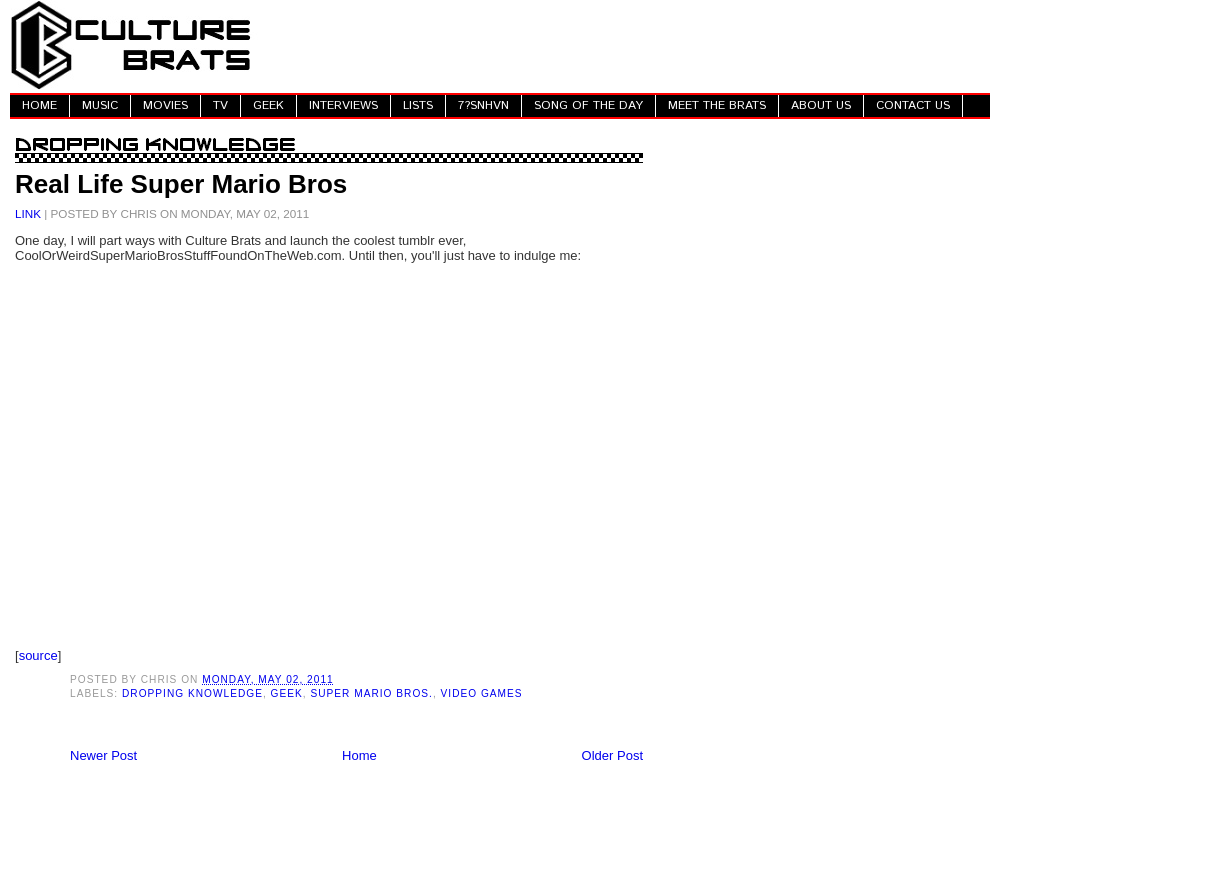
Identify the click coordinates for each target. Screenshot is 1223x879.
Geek (287, 693)
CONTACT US (913, 105)
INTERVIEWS (343, 105)
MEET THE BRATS (717, 105)
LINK (28, 213)
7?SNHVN (483, 105)
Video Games (482, 693)
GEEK (268, 105)
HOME (39, 105)
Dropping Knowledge (192, 693)
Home (359, 755)
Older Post (612, 755)
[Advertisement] (626, 45)
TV (220, 105)
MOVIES (165, 105)
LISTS (418, 105)
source (38, 655)
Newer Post (103, 755)
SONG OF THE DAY (588, 105)
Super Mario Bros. (371, 693)
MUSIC (100, 105)
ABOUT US (821, 105)
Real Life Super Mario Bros (181, 184)
